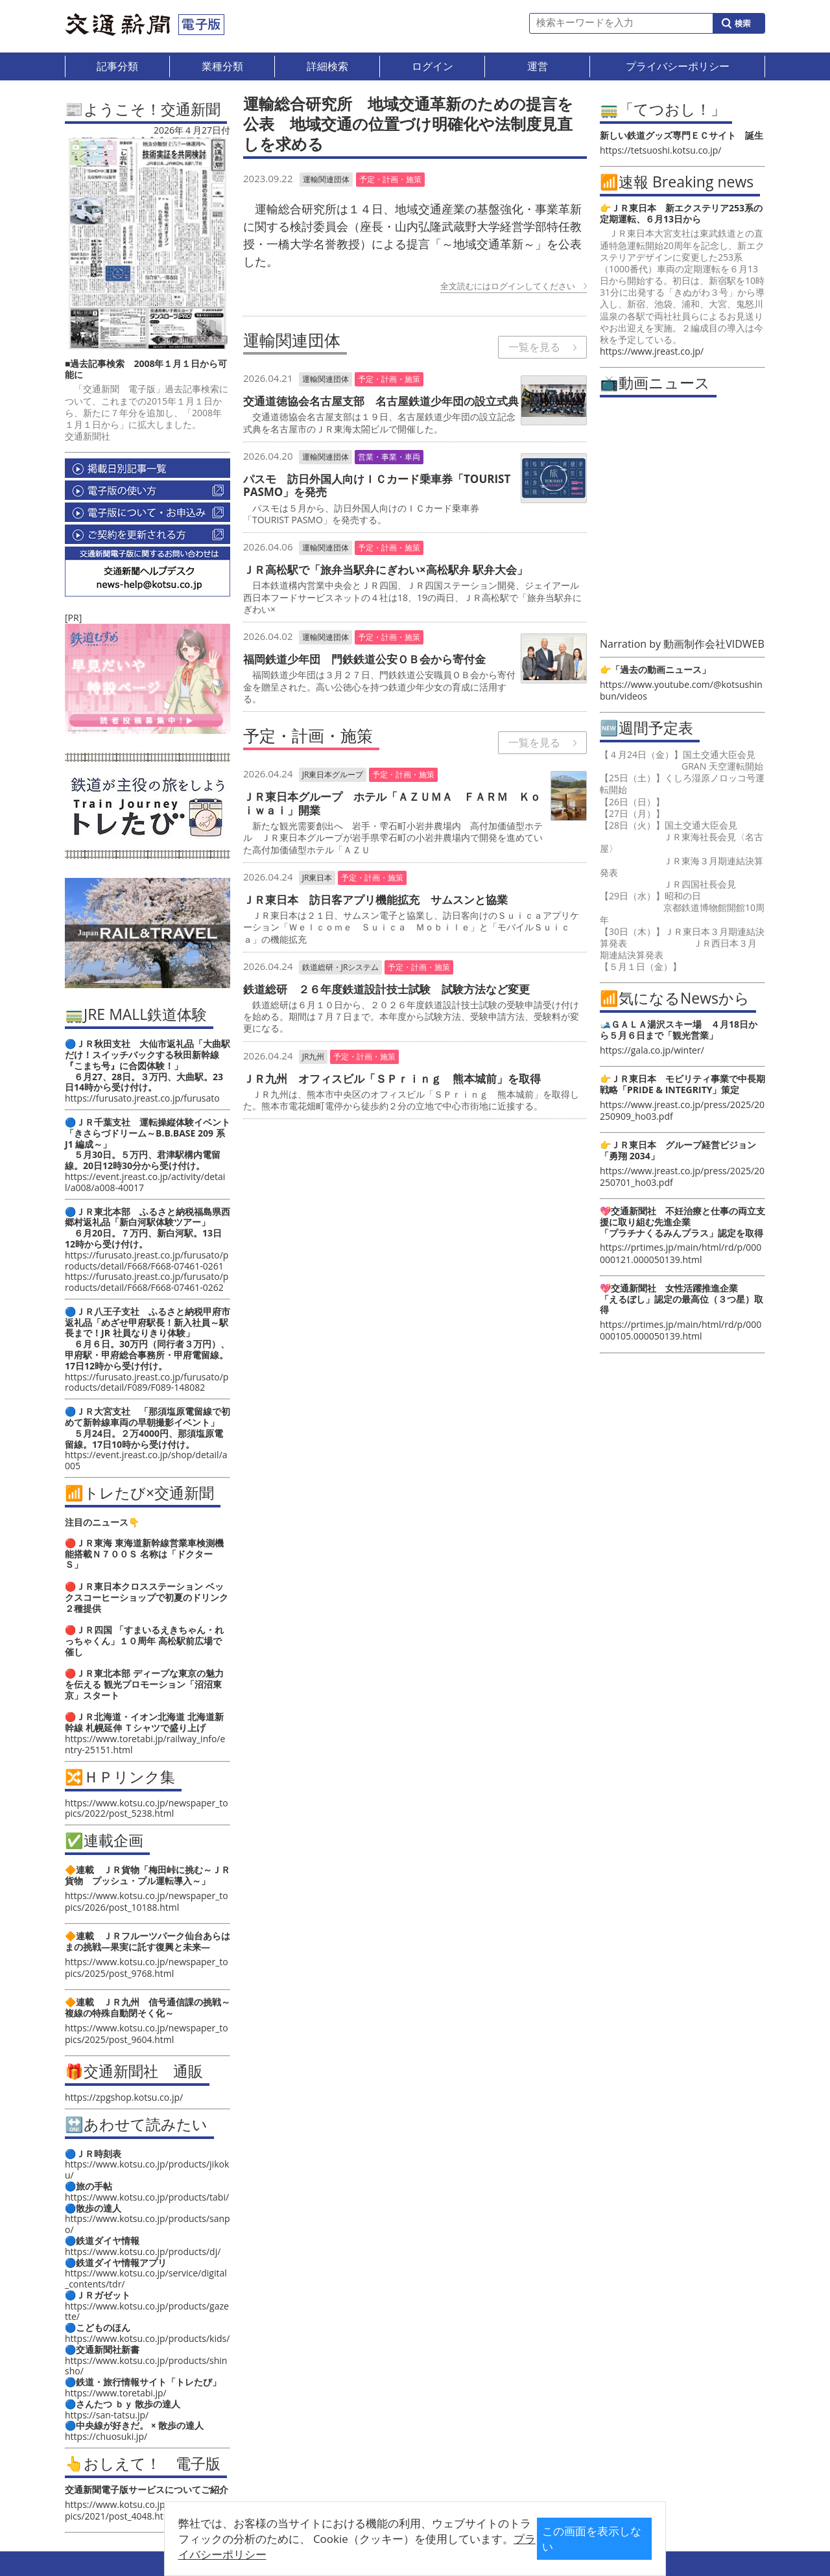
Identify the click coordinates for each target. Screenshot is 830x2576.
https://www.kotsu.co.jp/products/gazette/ (147, 2311)
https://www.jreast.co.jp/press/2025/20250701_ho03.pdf (682, 1176)
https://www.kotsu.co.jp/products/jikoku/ (147, 2169)
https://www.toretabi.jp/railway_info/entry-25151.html (145, 1744)
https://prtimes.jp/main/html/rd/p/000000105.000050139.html (680, 1330)
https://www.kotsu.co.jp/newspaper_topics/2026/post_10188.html (146, 1901)
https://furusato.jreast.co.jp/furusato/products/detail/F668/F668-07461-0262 (146, 1282)
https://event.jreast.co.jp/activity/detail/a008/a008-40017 (145, 1182)
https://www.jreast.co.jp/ (652, 351)
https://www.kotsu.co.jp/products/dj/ (142, 2251)
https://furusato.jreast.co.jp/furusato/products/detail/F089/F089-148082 (146, 1382)
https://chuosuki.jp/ (106, 2436)
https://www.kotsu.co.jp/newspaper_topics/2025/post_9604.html (146, 2034)
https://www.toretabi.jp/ (116, 2393)
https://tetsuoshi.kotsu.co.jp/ (660, 150)
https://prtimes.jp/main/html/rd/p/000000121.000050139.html (680, 1253)
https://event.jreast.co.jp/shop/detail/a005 (146, 1460)
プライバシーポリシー (395, 2548)
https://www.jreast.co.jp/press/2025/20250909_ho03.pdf (682, 1110)
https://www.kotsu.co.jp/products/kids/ (147, 2338)
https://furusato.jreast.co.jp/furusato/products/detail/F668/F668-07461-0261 (146, 1260)
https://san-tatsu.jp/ (106, 2415)
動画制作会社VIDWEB (714, 644)
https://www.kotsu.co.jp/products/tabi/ (147, 2197)
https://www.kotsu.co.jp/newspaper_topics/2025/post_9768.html (146, 1967)
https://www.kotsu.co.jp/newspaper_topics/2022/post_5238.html (146, 1808)
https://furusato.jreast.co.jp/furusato (142, 1098)
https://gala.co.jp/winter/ (652, 1050)
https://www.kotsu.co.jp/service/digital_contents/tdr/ (146, 2278)
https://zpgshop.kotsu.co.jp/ (124, 2097)
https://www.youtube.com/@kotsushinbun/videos (681, 690)
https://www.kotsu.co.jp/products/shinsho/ (146, 2366)
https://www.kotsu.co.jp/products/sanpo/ (147, 2224)
